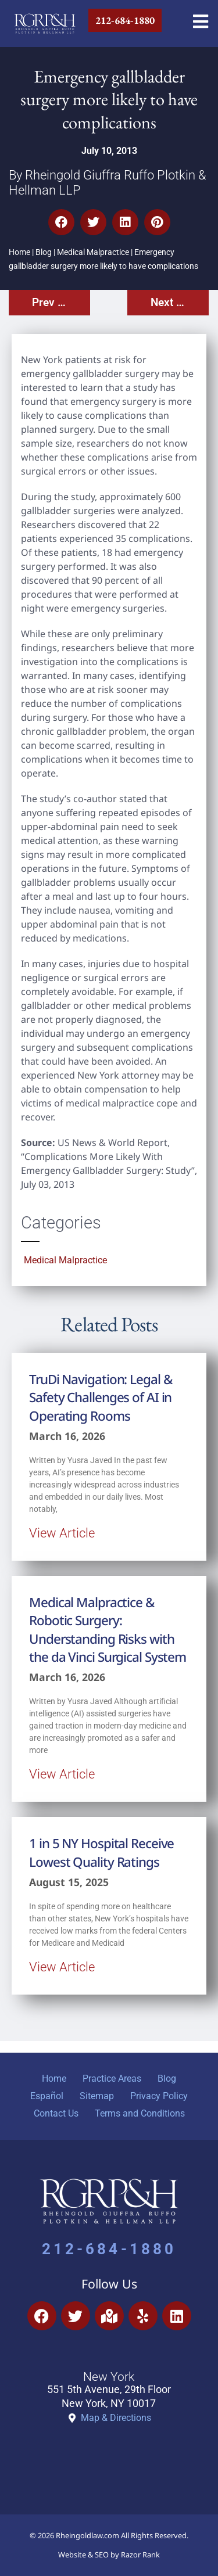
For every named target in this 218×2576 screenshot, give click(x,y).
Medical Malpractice (93, 252)
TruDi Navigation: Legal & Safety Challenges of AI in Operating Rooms (101, 1397)
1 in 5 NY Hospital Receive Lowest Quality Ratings (101, 1852)
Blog (43, 252)
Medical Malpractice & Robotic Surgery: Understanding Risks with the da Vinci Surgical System (107, 1629)
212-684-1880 (109, 2249)
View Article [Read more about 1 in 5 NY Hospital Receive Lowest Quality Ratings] (62, 1966)
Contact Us (56, 2113)
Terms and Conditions (140, 2113)
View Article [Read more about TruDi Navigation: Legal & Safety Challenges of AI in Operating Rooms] (62, 1532)
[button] (61, 222)
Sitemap (97, 2095)
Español (46, 2095)
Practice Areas (112, 2078)
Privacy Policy (159, 2095)
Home (19, 252)
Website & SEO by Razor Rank (109, 2554)
